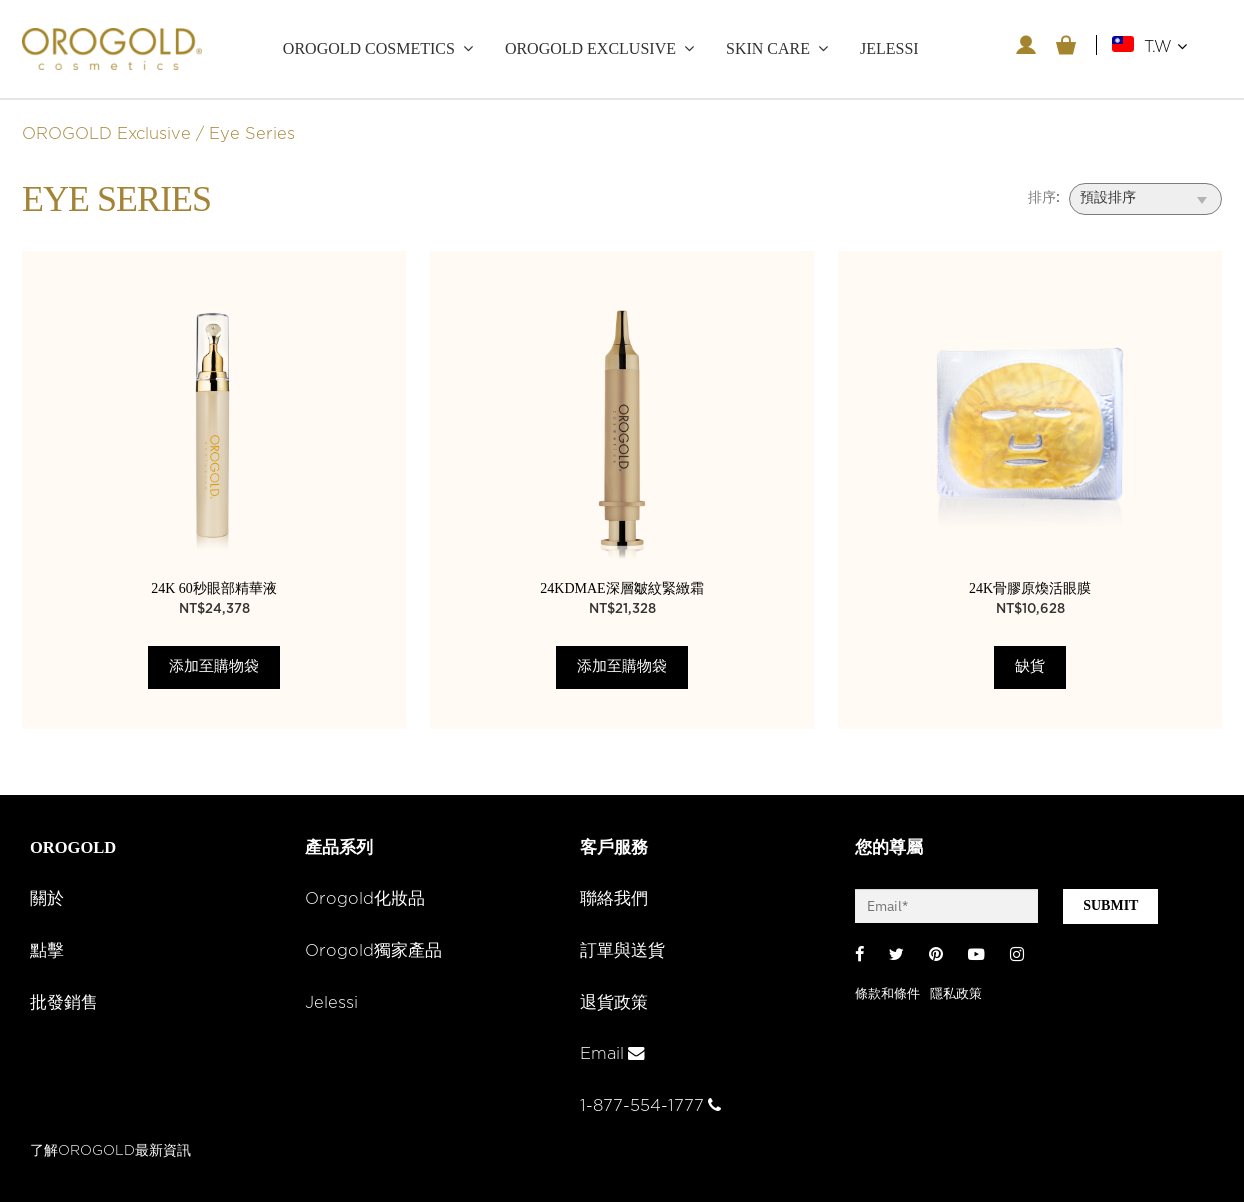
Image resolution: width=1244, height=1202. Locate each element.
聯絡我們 (614, 899)
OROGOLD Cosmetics (369, 48)
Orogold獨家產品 (373, 951)
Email (612, 1054)
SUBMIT (1110, 905)
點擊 (47, 951)
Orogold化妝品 (365, 899)
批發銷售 (64, 1003)
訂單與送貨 (622, 951)
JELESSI (889, 48)
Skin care (768, 48)
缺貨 (1030, 666)
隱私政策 (956, 994)
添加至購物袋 (214, 666)
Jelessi (331, 1003)
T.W (1165, 46)
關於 (47, 899)
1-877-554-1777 (650, 1106)
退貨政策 (614, 1003)
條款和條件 (887, 994)
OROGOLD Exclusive (590, 48)
